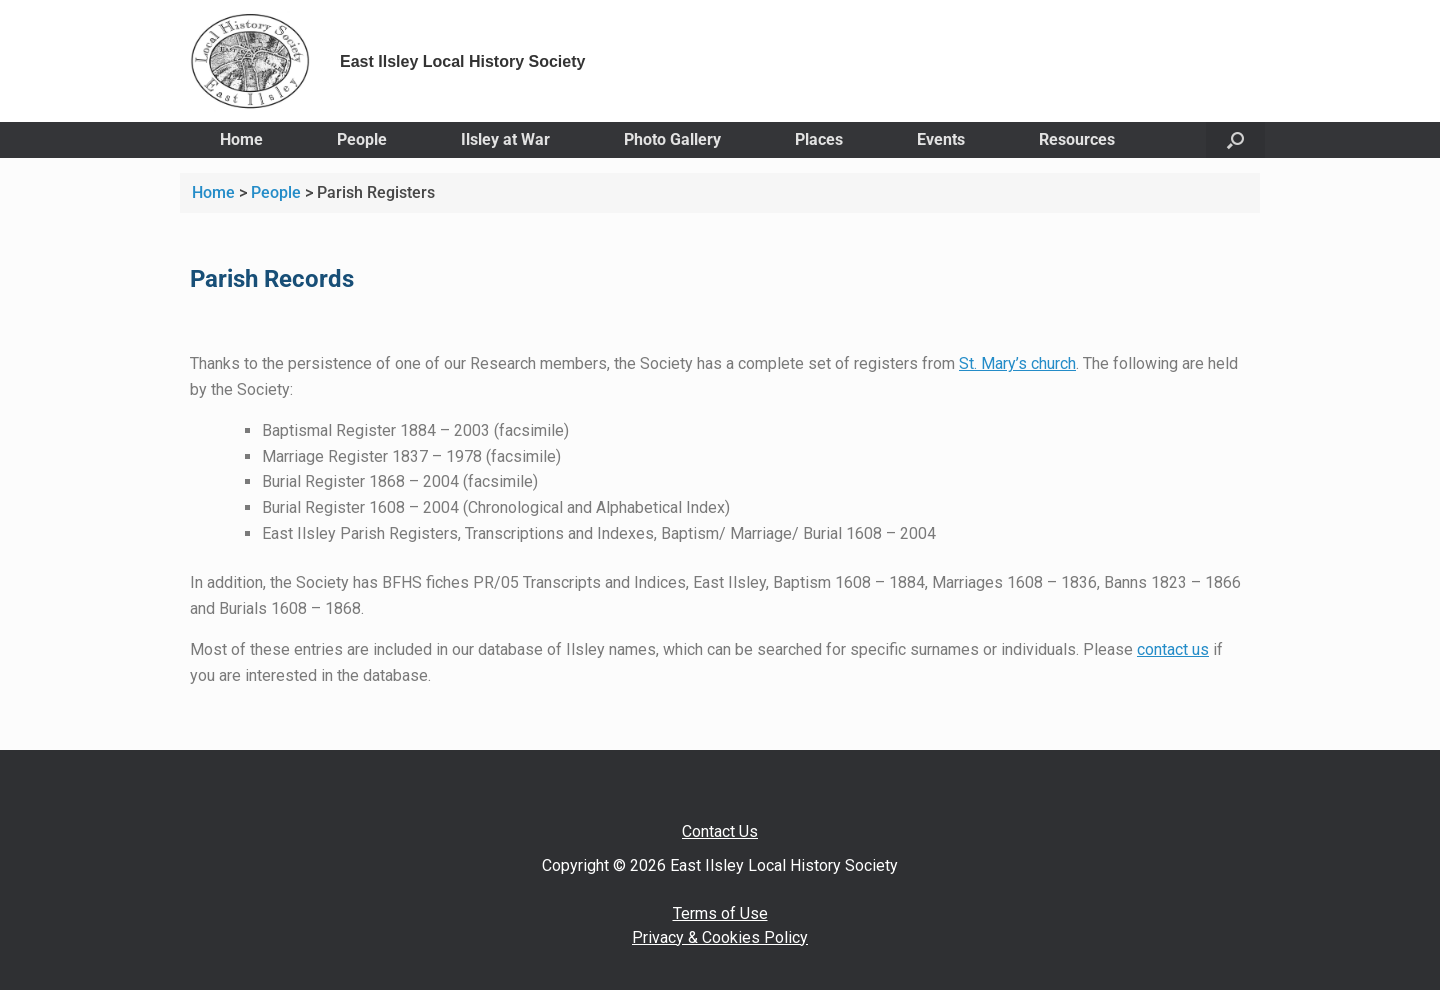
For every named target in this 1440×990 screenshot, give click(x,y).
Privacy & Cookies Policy (720, 937)
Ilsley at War (505, 139)
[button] (1235, 140)
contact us (1173, 649)
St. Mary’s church (1017, 363)
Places (819, 139)
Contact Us (720, 831)
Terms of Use (720, 913)
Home (241, 139)
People (362, 139)
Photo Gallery (672, 139)
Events (941, 139)
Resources (1077, 139)
